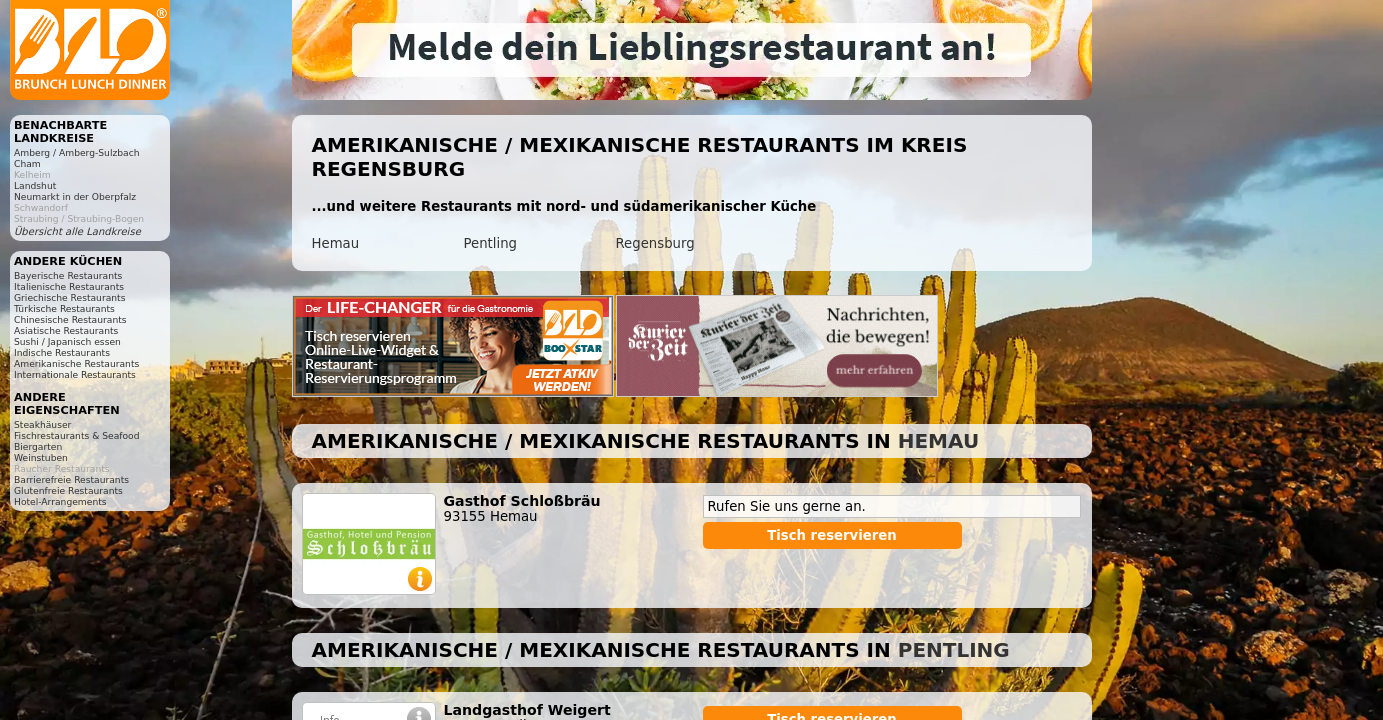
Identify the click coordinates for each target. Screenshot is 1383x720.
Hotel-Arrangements (60, 501)
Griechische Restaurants (69, 297)
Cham (27, 163)
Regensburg (655, 243)
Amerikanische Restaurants (76, 363)
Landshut (35, 185)
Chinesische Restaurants (70, 319)
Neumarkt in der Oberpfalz (75, 196)
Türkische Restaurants (64, 308)
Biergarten (38, 446)
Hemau (336, 243)
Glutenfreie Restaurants (68, 490)
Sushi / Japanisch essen (67, 341)
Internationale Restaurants (75, 374)
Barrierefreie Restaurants (71, 479)
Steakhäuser (42, 424)
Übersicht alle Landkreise (77, 231)
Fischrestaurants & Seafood (77, 435)
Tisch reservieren (832, 535)
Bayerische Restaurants (68, 275)
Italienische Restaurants (69, 286)
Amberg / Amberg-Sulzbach (77, 152)
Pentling (491, 243)
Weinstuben (41, 457)
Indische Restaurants (62, 352)
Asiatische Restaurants (66, 330)
